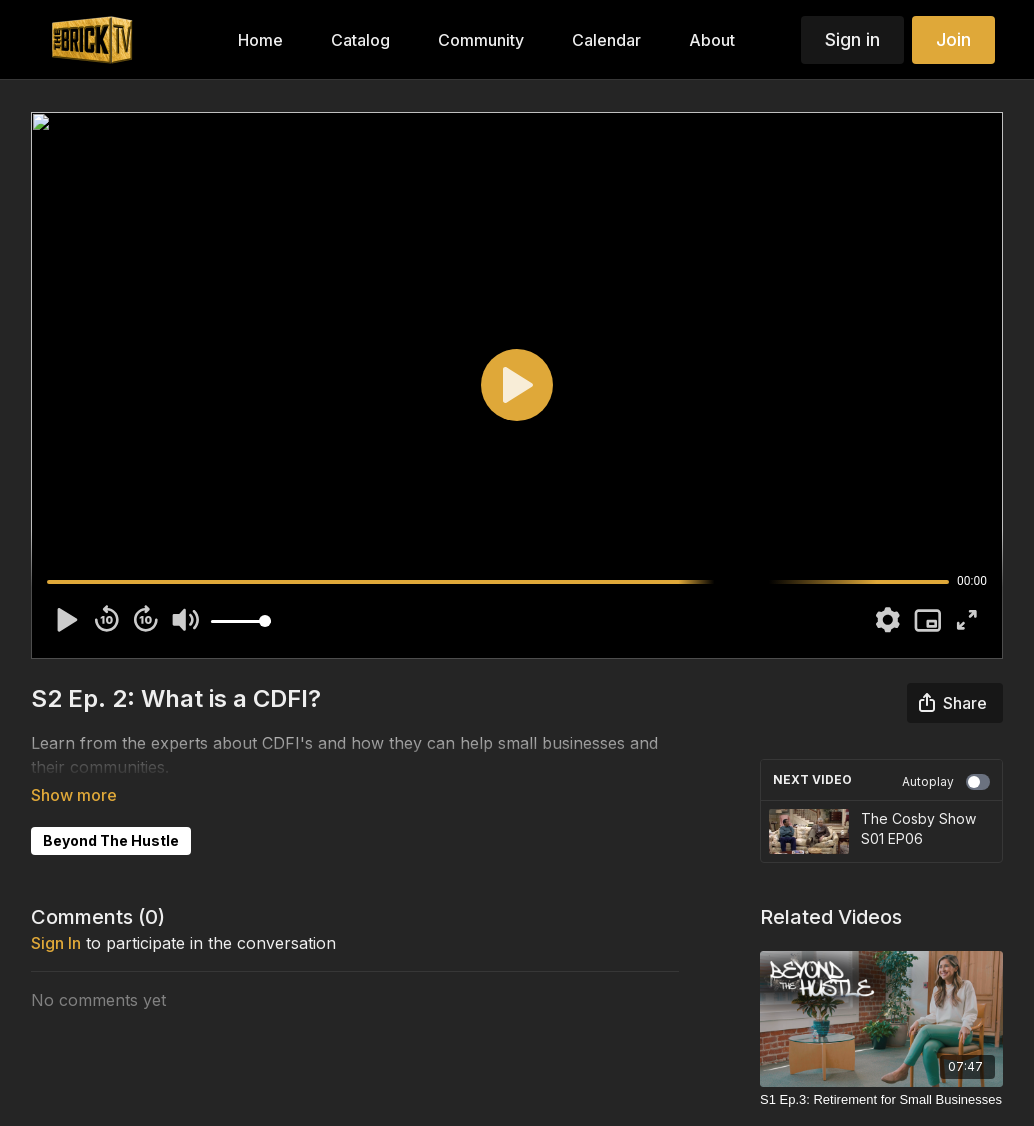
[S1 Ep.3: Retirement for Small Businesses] (881, 1100)
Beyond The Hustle (111, 812)
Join (953, 39)
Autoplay (946, 782)
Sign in (852, 39)
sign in (56, 915)
